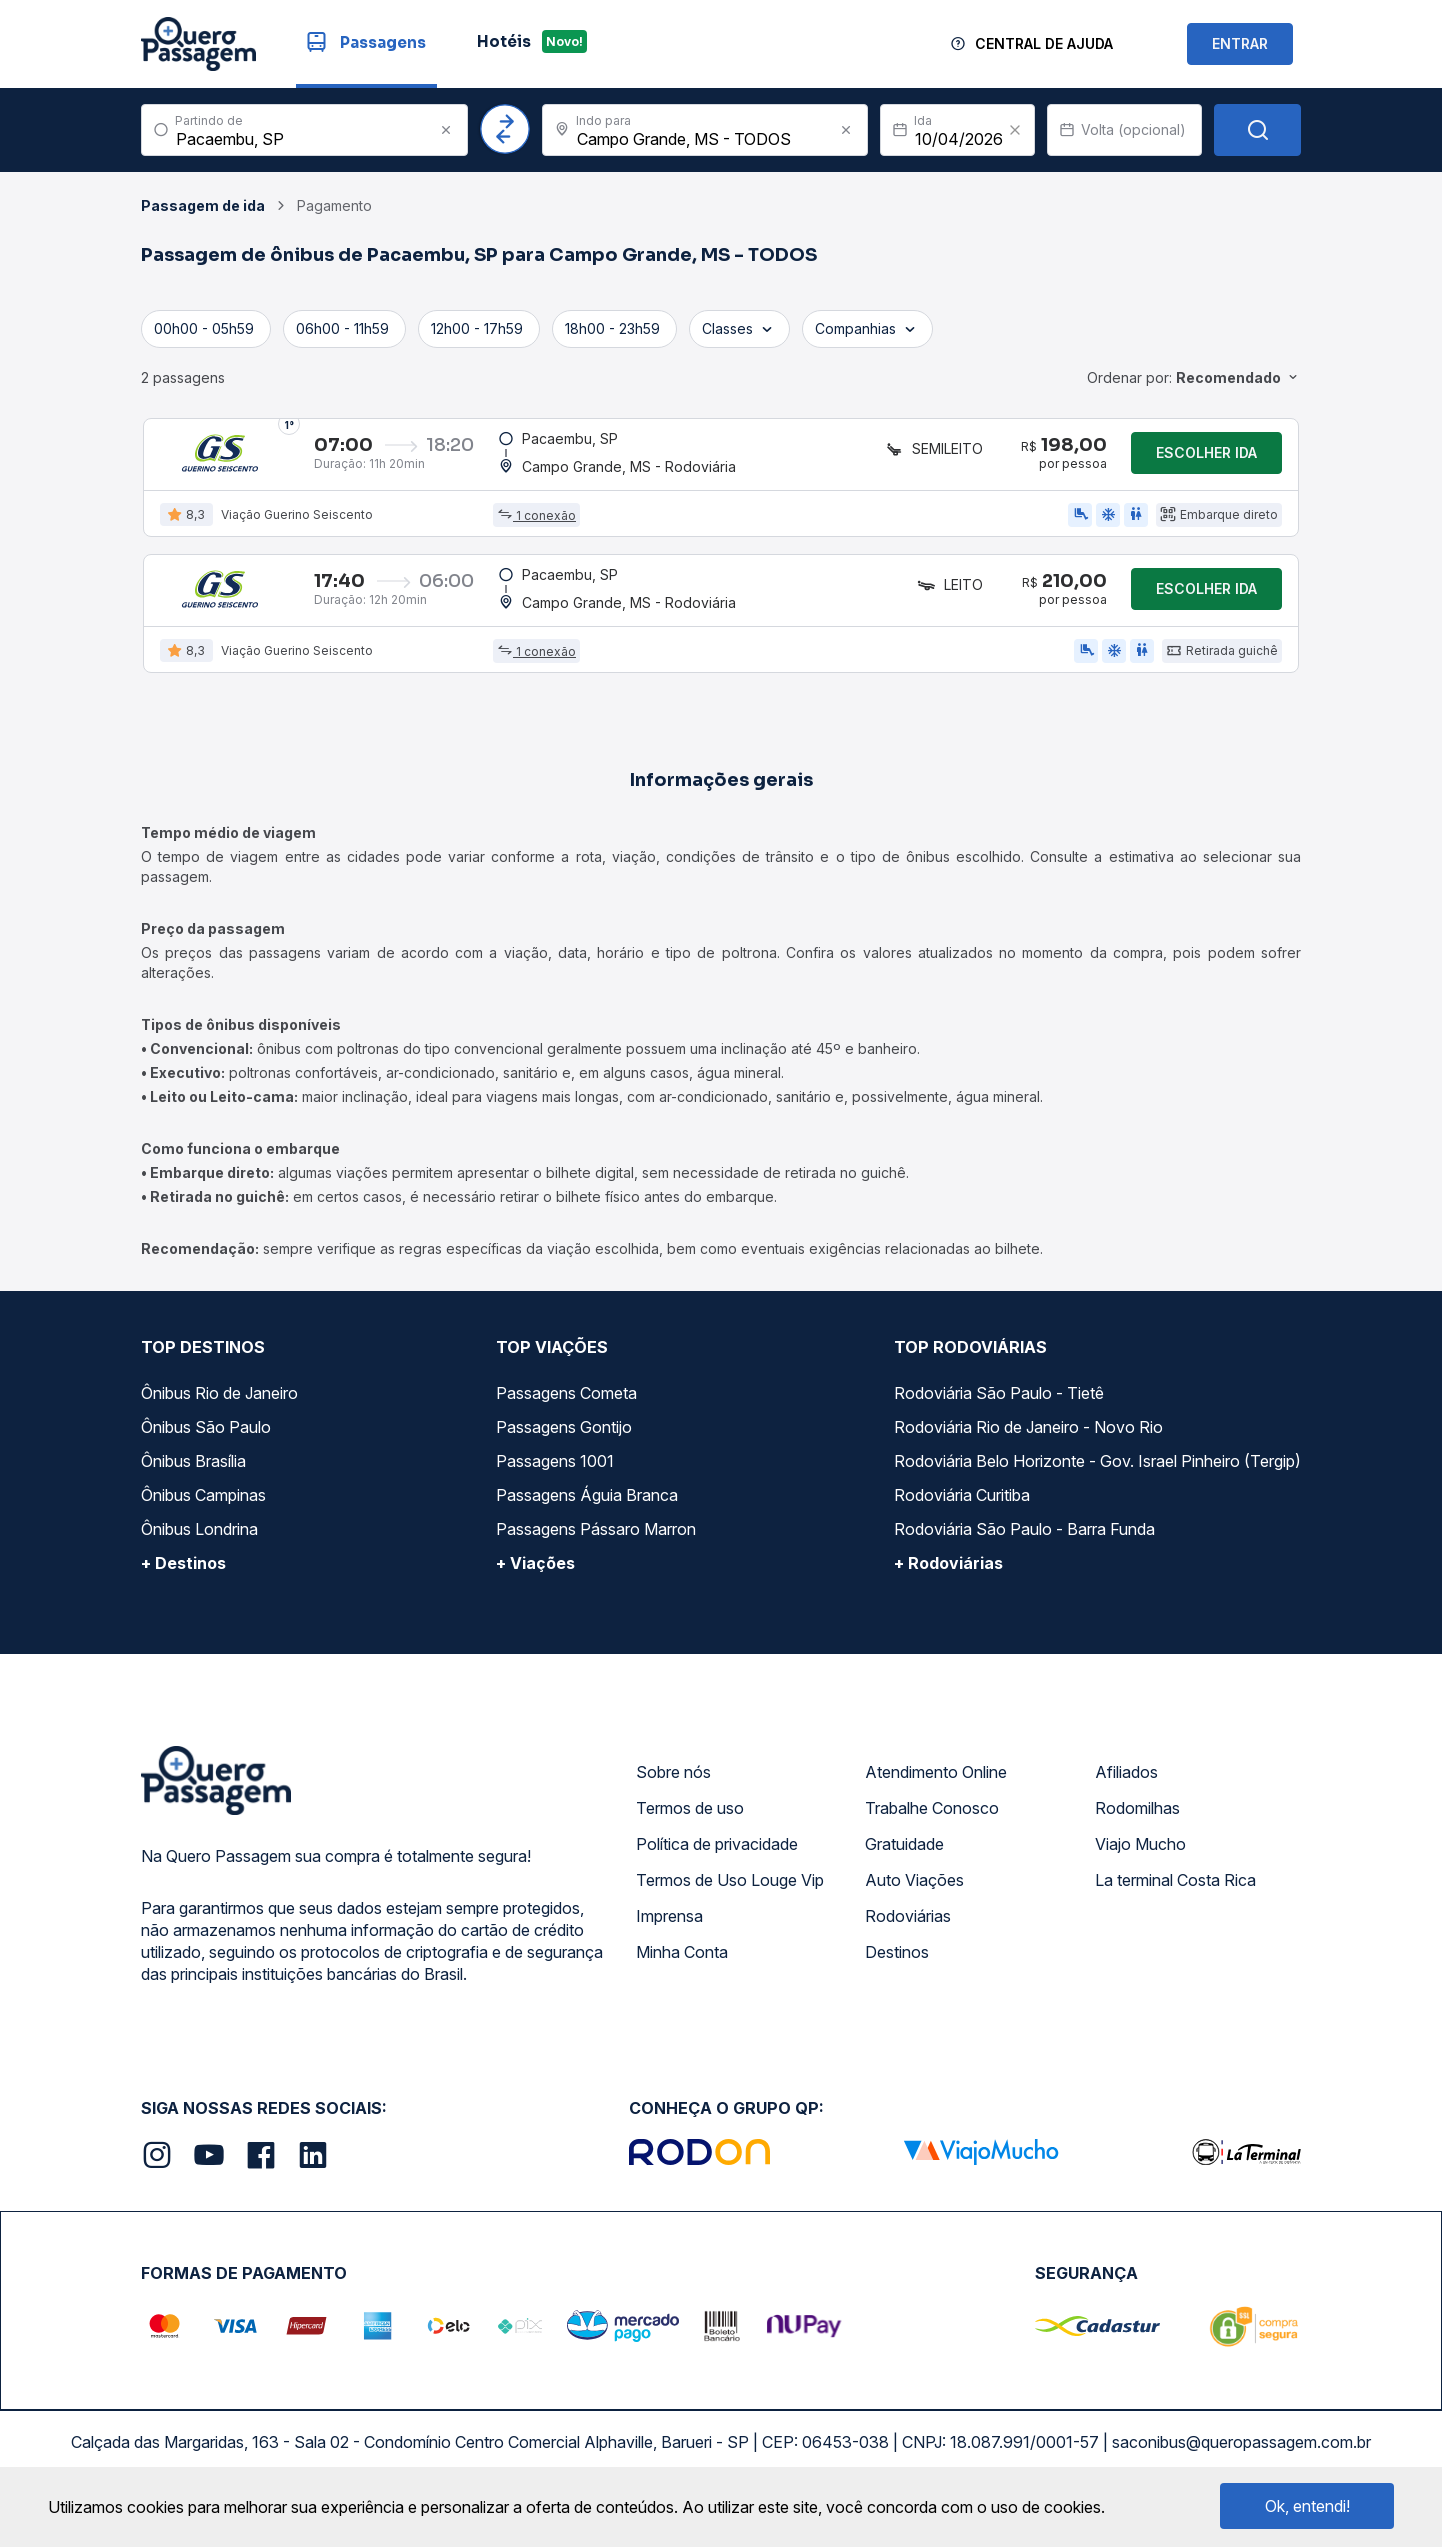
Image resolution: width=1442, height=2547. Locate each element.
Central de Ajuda (1044, 43)
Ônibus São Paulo (206, 1455)
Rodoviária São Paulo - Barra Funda (1024, 1557)
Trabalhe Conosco (932, 1836)
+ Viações (535, 1591)
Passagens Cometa (566, 1421)
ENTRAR (1240, 43)
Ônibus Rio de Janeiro (219, 1421)
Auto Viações (914, 1908)
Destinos (897, 1980)
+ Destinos (183, 1591)
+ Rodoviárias (948, 1591)
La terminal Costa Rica (1175, 1908)
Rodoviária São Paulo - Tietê (999, 1421)
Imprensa (669, 1944)
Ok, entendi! (1307, 2506)
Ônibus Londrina (199, 1557)
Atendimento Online (936, 1800)
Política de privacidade (717, 1872)
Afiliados (1126, 1800)
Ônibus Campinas (203, 1523)
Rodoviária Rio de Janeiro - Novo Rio (1028, 1455)
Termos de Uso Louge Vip (730, 1908)
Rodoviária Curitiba (962, 1523)
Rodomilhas (1137, 1836)
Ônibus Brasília (193, 1489)
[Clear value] (1015, 130)
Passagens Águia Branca (587, 1523)
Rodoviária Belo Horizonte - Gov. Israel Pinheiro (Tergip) (1097, 1489)
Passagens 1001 (555, 1489)
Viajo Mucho (1140, 1872)
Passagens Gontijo (564, 1455)
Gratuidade (904, 1872)
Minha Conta (682, 1980)
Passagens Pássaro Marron (596, 1557)
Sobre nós (673, 1800)
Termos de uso (690, 1836)
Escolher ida (1206, 459)
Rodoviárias (908, 1944)
